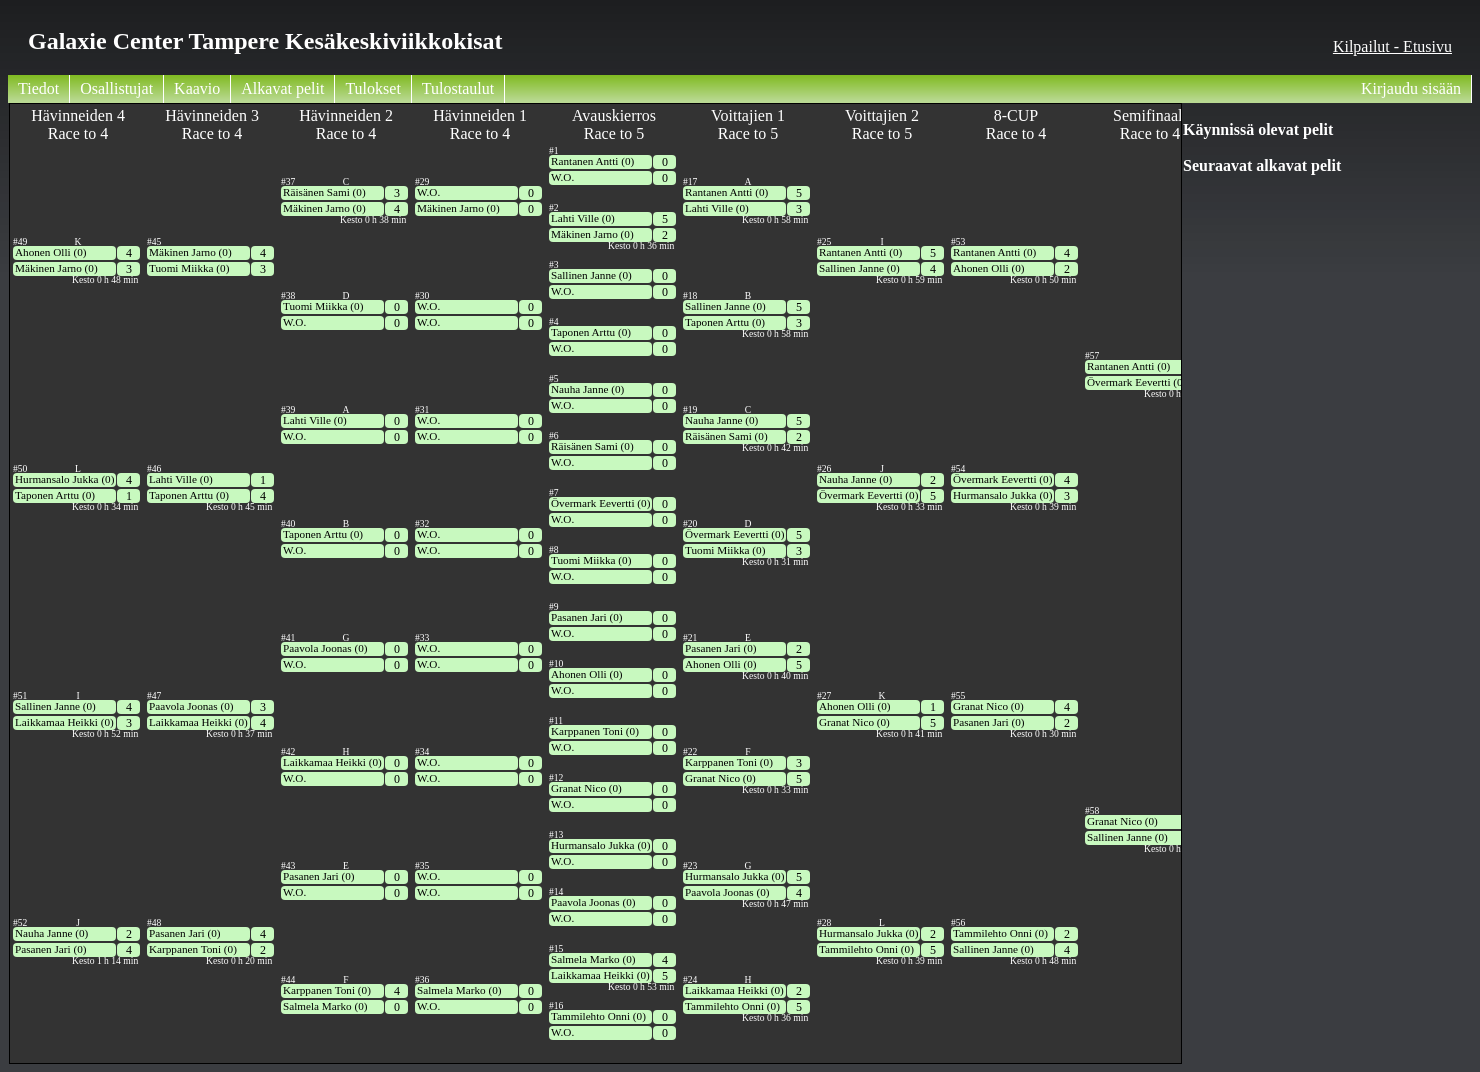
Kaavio (197, 88)
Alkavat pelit (282, 88)
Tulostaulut (458, 88)
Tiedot (38, 88)
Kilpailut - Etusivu (1392, 46)
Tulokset (372, 88)
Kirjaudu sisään (1411, 88)
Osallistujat (116, 88)
